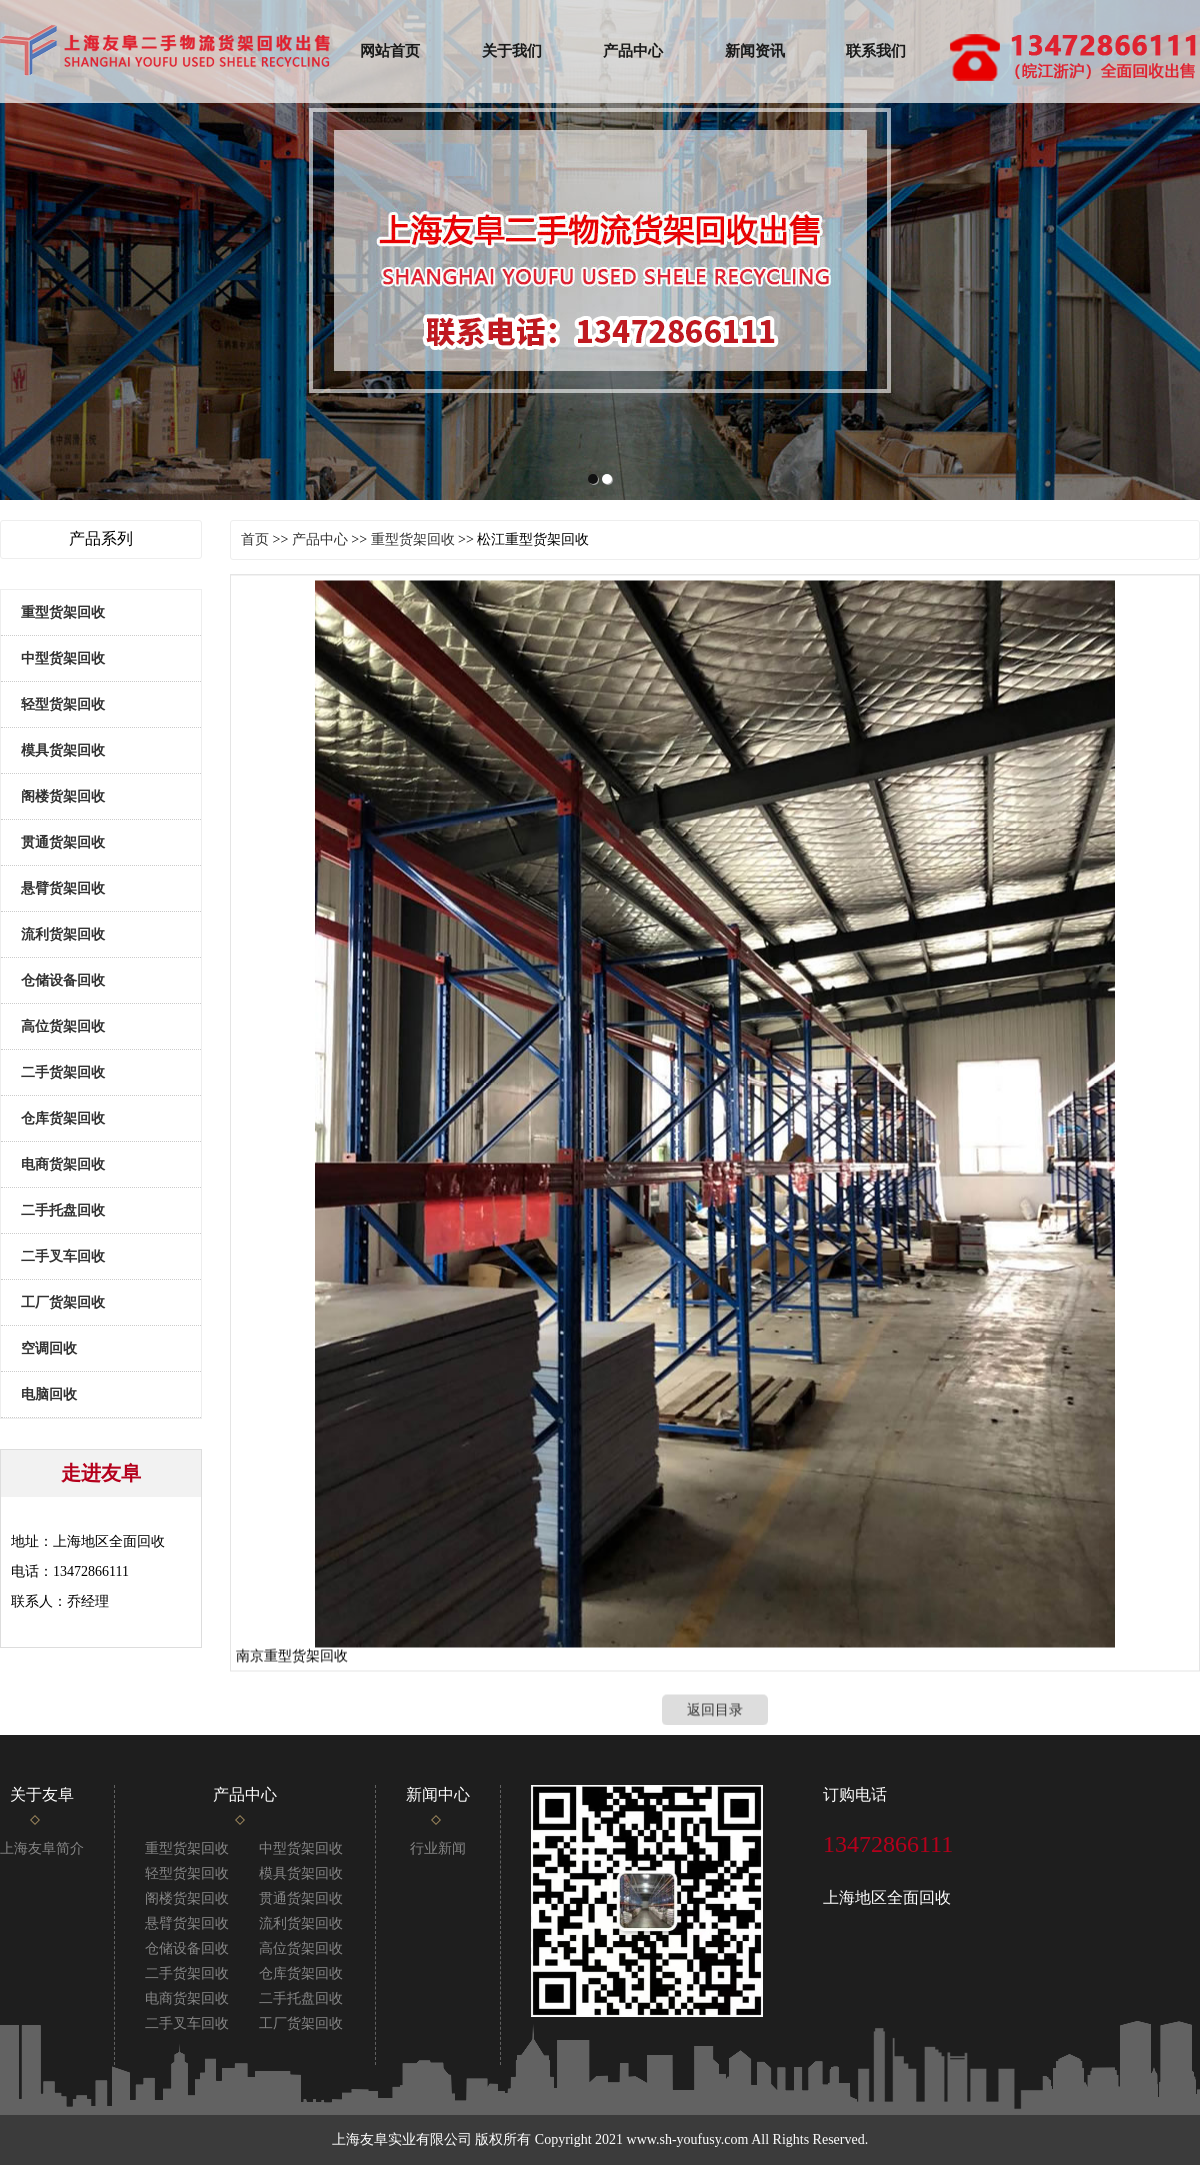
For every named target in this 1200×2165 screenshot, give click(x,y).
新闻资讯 (755, 51)
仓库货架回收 (63, 1118)
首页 (255, 539)
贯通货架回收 (63, 842)
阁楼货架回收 (63, 796)
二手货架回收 (63, 1072)
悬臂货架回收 (63, 888)
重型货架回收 (63, 612)
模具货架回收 (63, 750)
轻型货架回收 (63, 704)
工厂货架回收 (63, 1302)
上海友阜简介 (42, 1848)
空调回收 (49, 1348)
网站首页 (390, 51)
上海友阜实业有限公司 (402, 2139)
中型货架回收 (63, 658)
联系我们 (876, 51)
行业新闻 (438, 1848)
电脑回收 (49, 1394)
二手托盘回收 (63, 1210)
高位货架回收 (63, 1026)
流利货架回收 (63, 934)
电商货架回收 (63, 1164)
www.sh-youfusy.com (688, 2139)
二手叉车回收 (63, 1256)
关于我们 (512, 51)
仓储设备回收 (63, 980)
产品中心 (633, 51)
